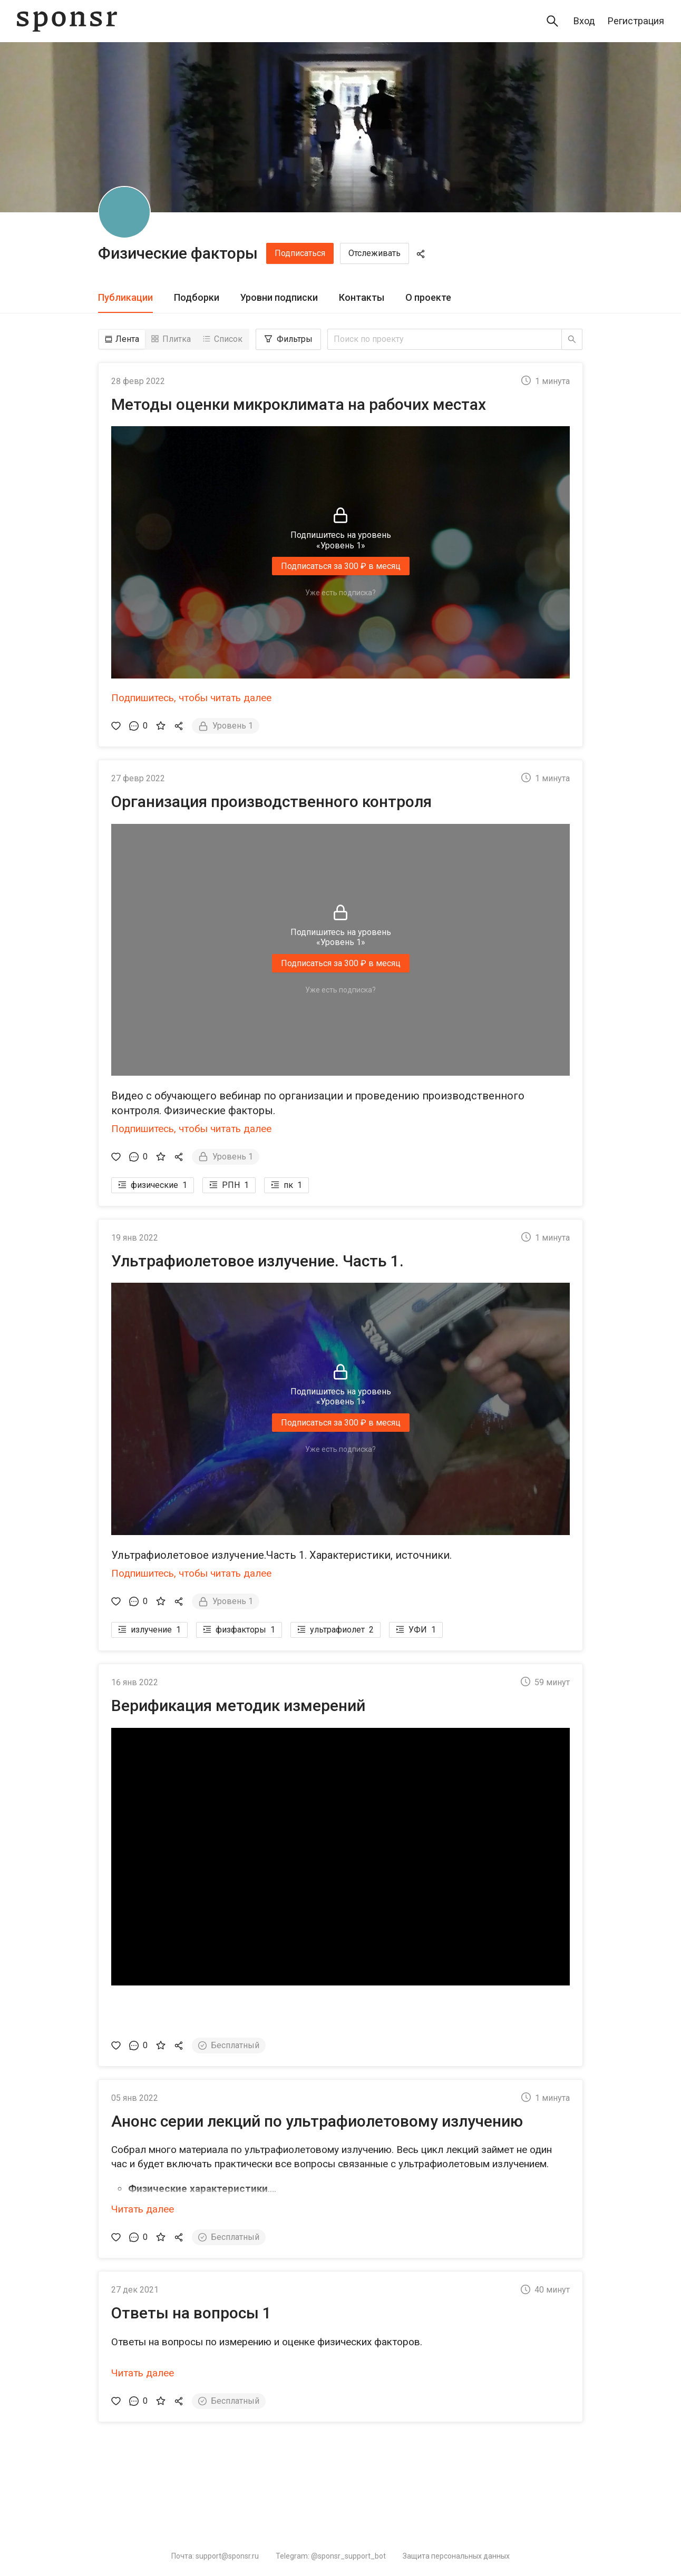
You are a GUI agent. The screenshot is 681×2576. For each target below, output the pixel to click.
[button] (340, 1876)
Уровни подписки (279, 297)
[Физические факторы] (124, 212)
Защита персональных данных (456, 2556)
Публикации (125, 297)
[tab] (125, 297)
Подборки (196, 297)
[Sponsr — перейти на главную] (67, 21)
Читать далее (142, 2209)
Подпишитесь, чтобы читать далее (191, 698)
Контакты (361, 297)
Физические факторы (178, 253)
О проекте (428, 297)
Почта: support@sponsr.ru (215, 2556)
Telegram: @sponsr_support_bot (331, 2556)
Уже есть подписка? (340, 592)
